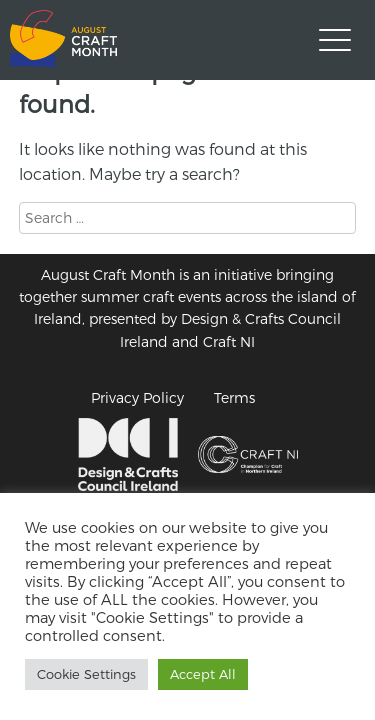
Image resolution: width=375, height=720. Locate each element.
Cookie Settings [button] (86, 674)
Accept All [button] (203, 674)
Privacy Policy (137, 397)
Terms (234, 397)
